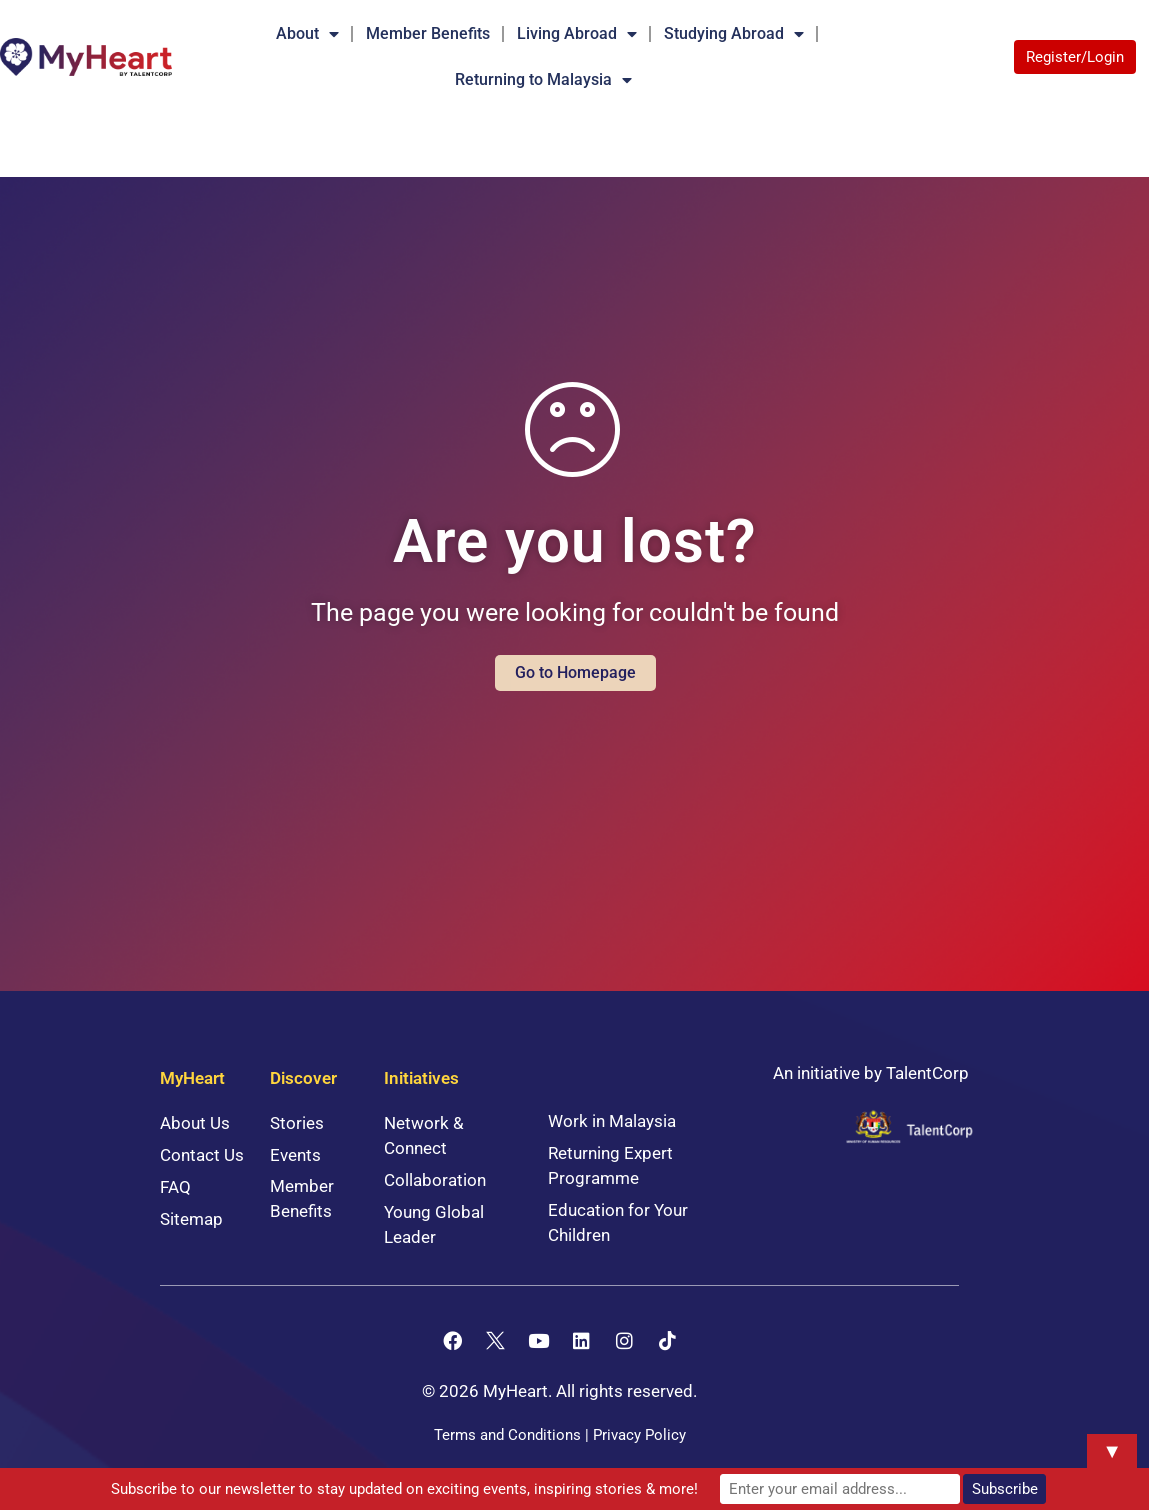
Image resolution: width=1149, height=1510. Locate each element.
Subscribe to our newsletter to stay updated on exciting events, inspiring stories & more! (404, 1489)
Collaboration (435, 1180)
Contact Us (202, 1155)
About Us (195, 1123)
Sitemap (191, 1219)
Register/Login (1075, 57)
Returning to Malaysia (543, 80)
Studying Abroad (734, 34)
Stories (297, 1123)
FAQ (175, 1187)
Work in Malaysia (612, 1121)
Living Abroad (577, 34)
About (307, 34)
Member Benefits (428, 33)
